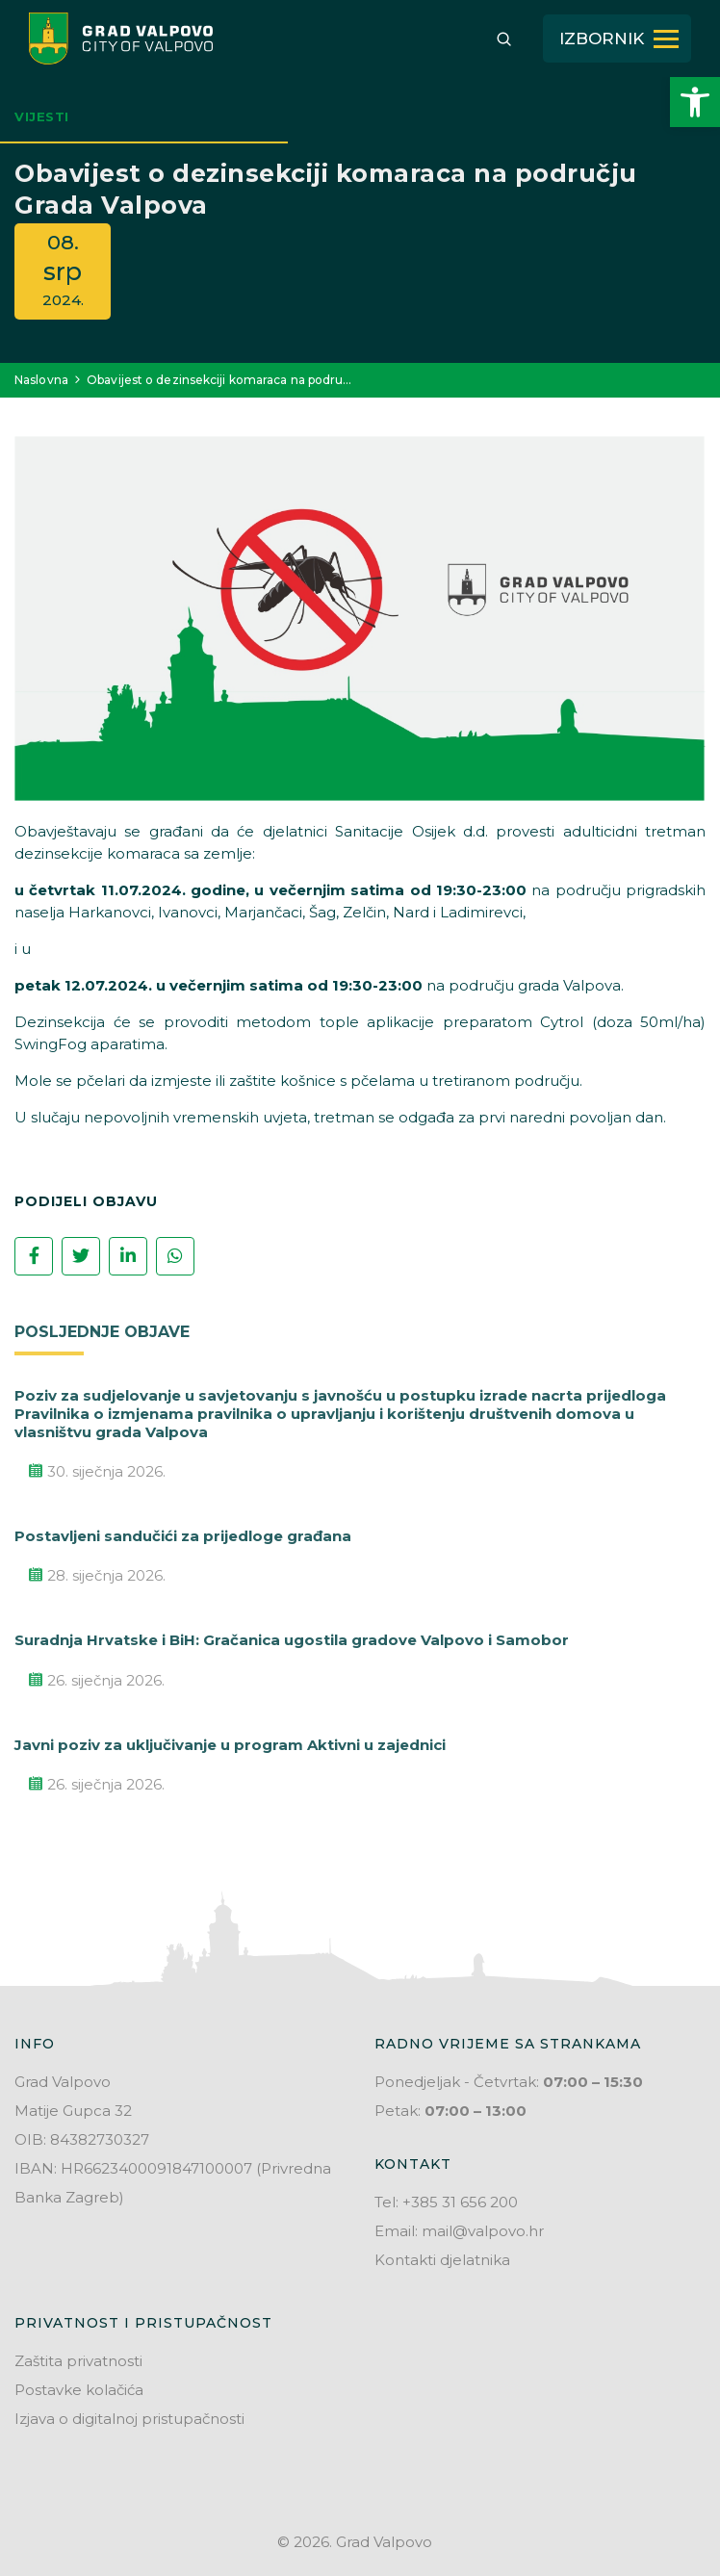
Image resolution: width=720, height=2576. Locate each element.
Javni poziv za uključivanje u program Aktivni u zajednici (230, 1745)
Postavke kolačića (78, 2390)
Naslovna (41, 380)
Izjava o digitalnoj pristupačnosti (129, 2418)
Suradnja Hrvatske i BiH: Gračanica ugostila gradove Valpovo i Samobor (291, 1640)
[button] (695, 102)
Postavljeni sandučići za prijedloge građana (182, 1536)
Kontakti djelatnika (442, 2260)
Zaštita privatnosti (78, 2361)
